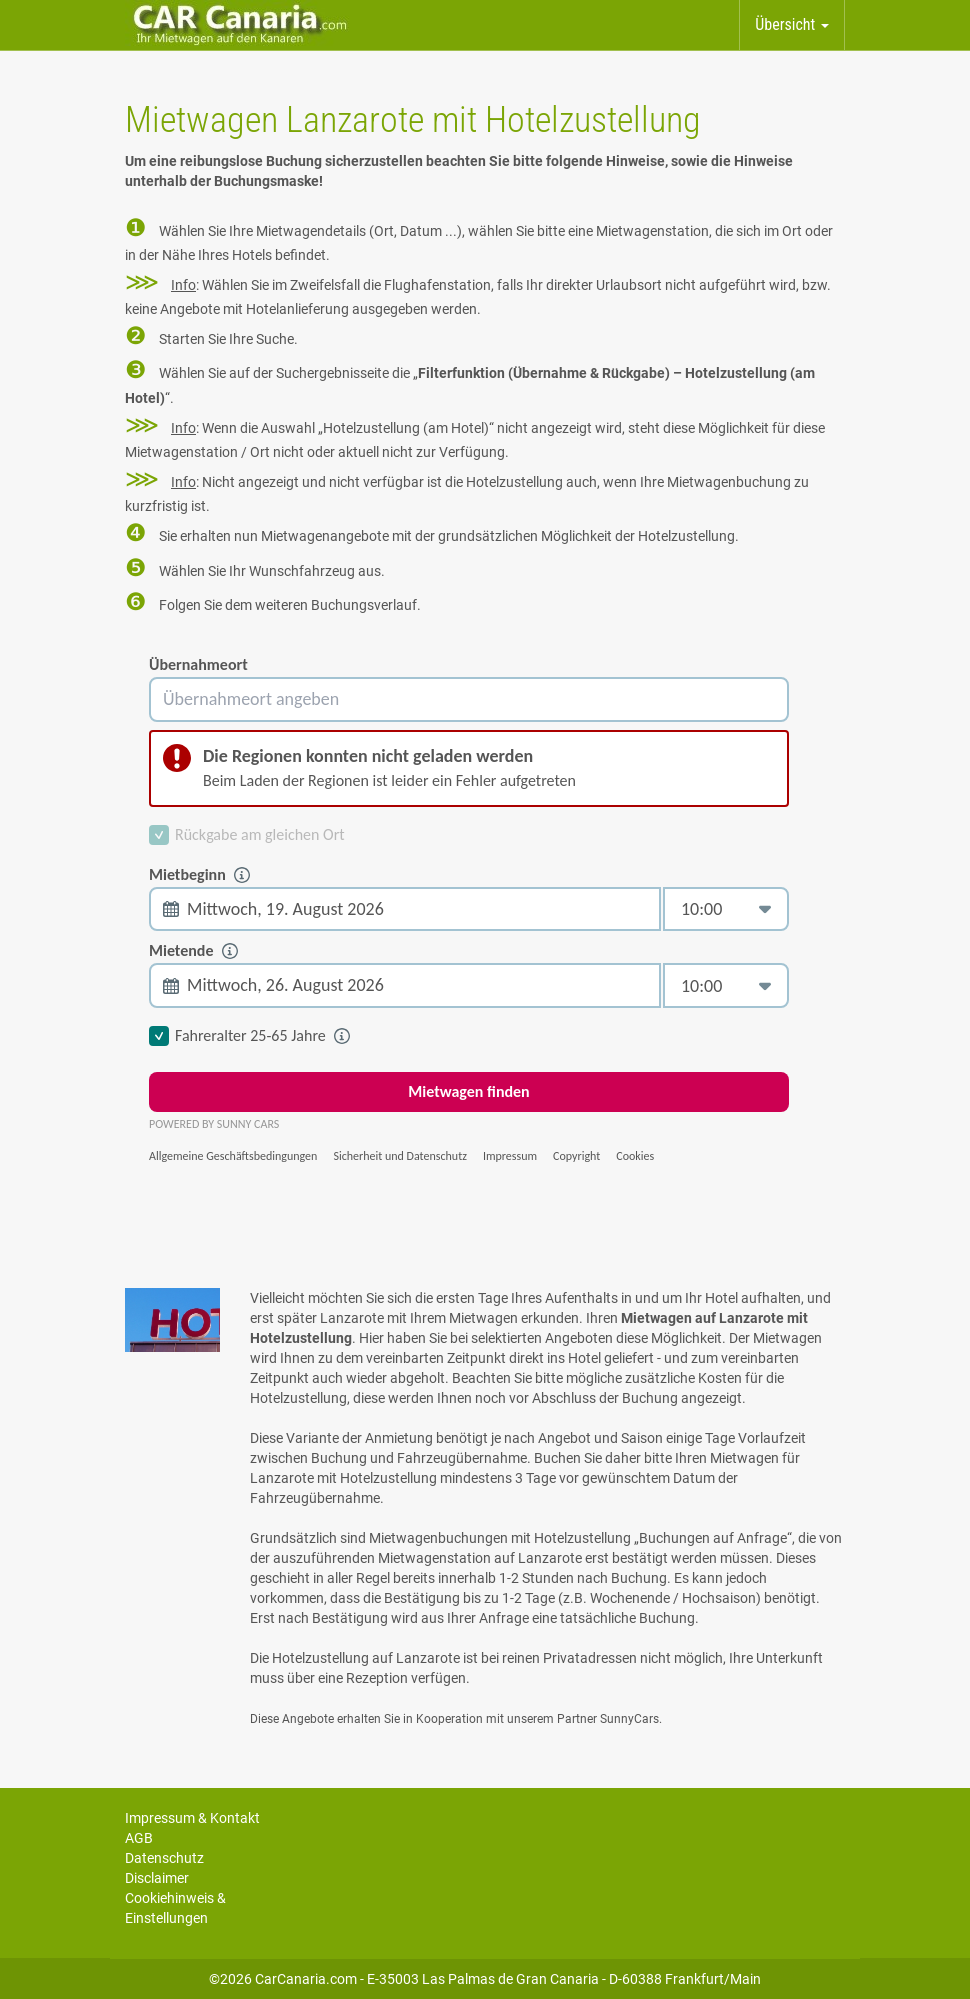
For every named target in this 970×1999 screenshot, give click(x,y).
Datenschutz (164, 1858)
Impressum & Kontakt (192, 1818)
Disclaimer (157, 1878)
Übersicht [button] (792, 24)
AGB (139, 1838)
